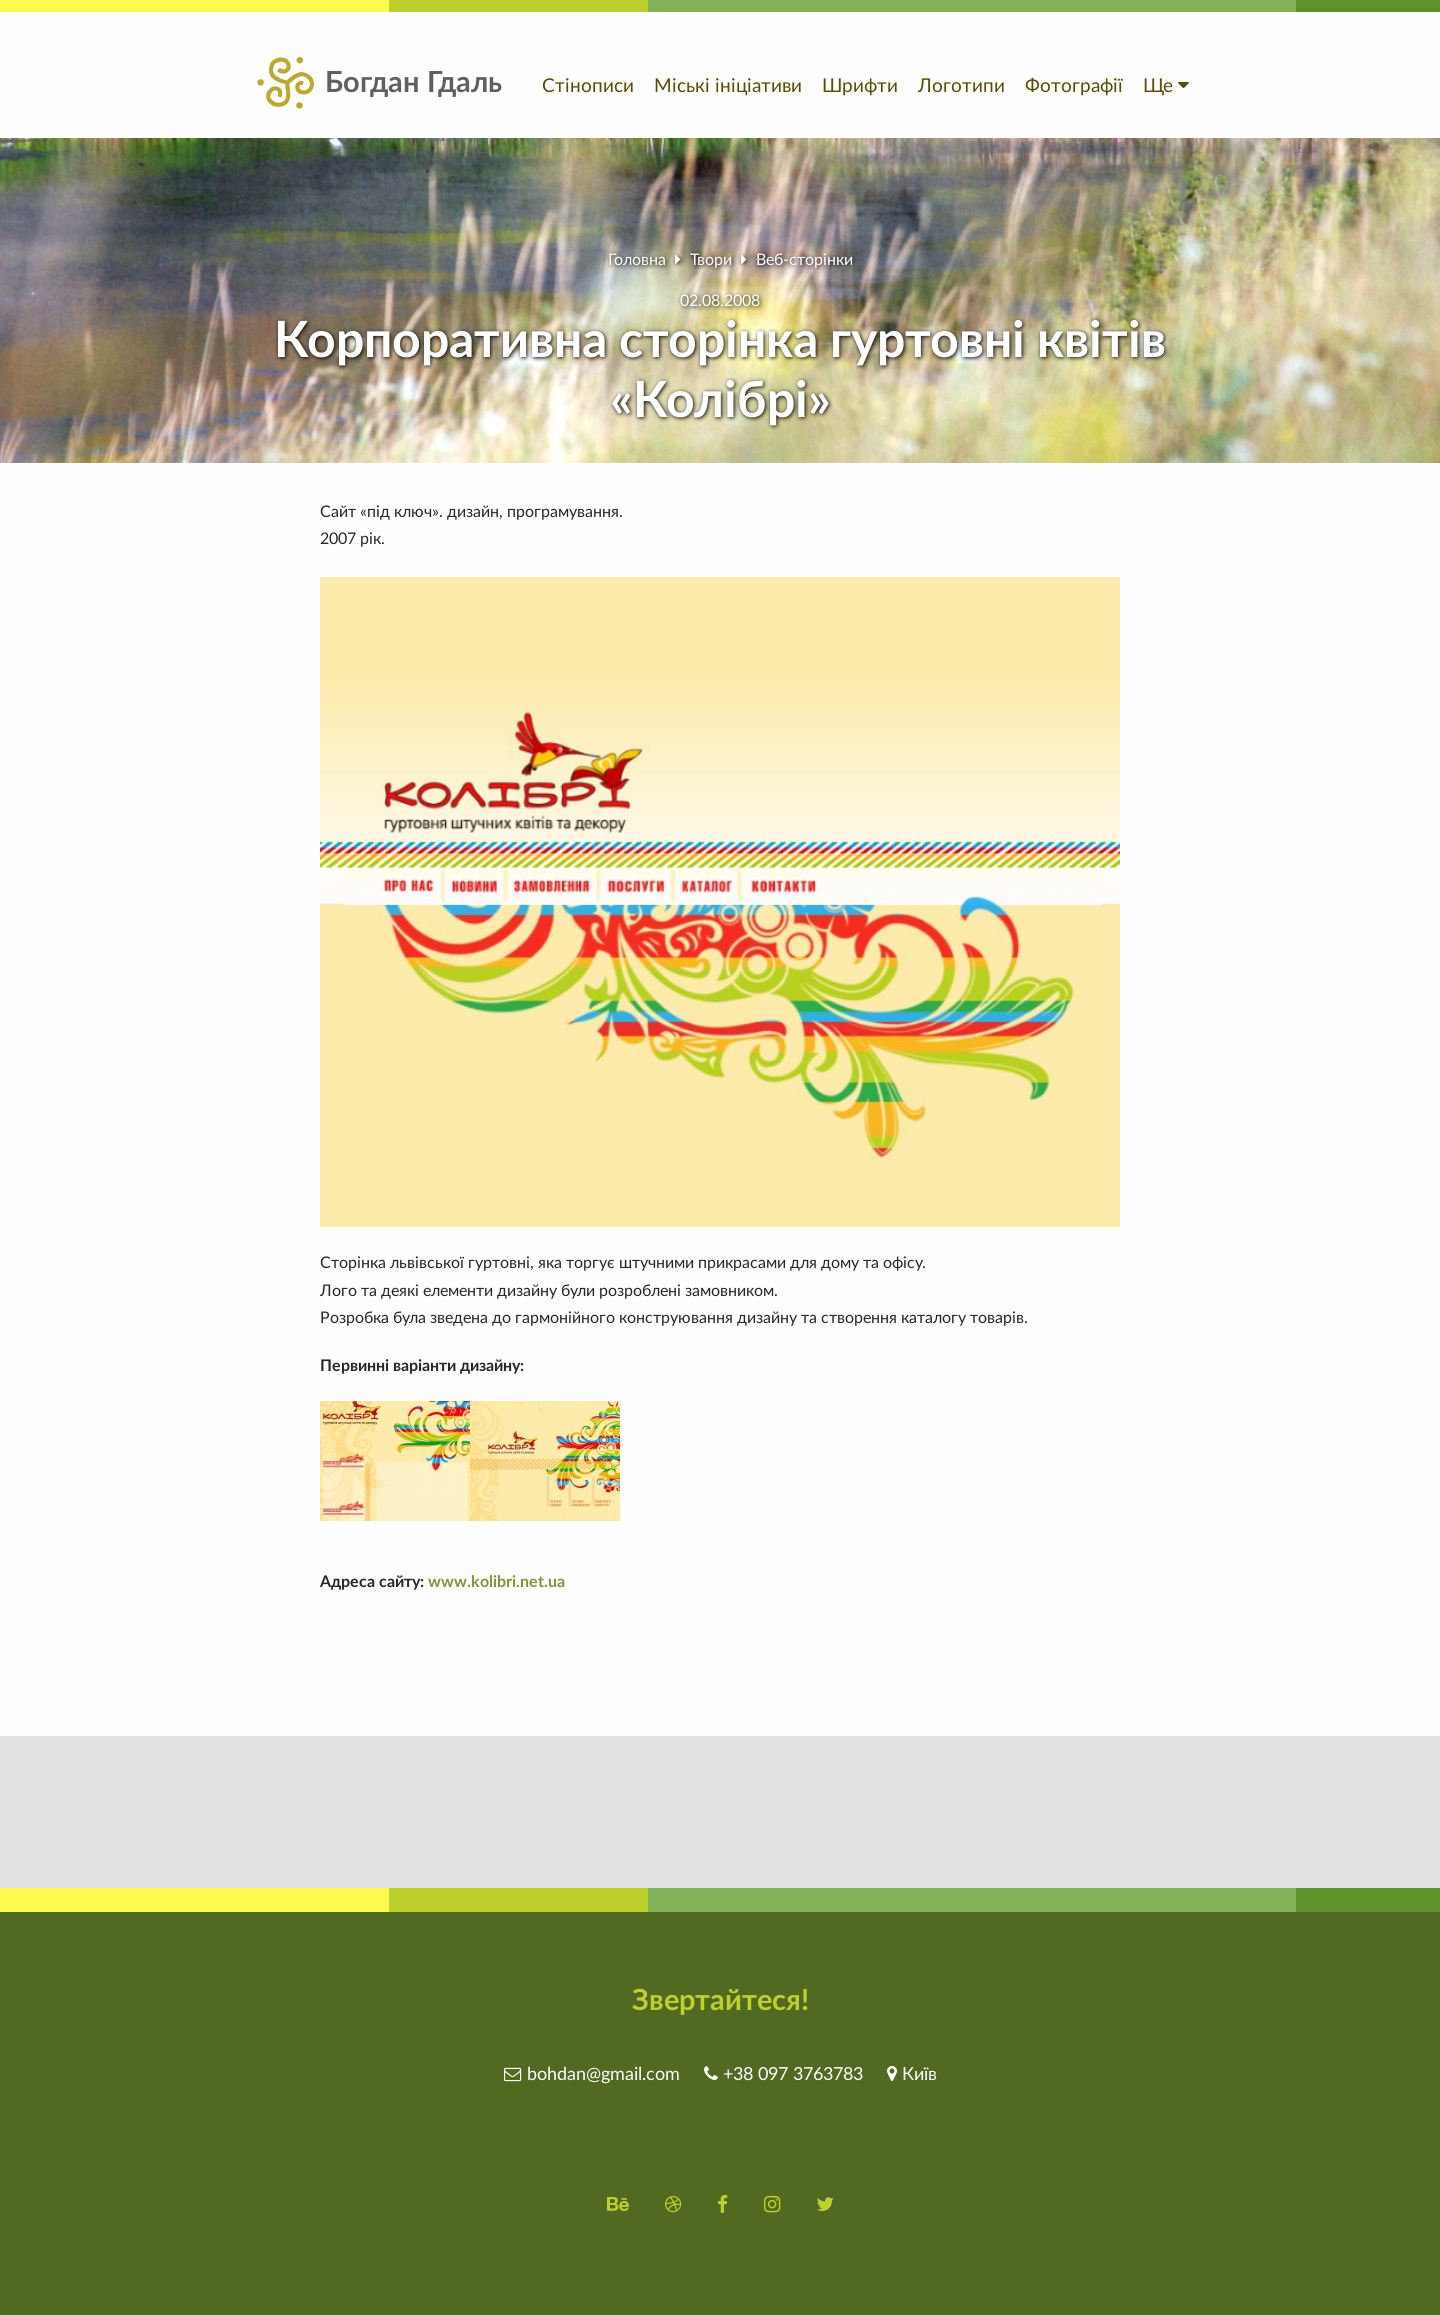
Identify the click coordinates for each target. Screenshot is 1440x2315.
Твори (711, 260)
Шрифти (860, 86)
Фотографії (1074, 86)
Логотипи (961, 86)
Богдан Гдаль (377, 84)
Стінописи (588, 86)
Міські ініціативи (728, 86)
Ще (1166, 86)
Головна (637, 260)
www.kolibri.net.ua (496, 1582)
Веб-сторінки (804, 260)
